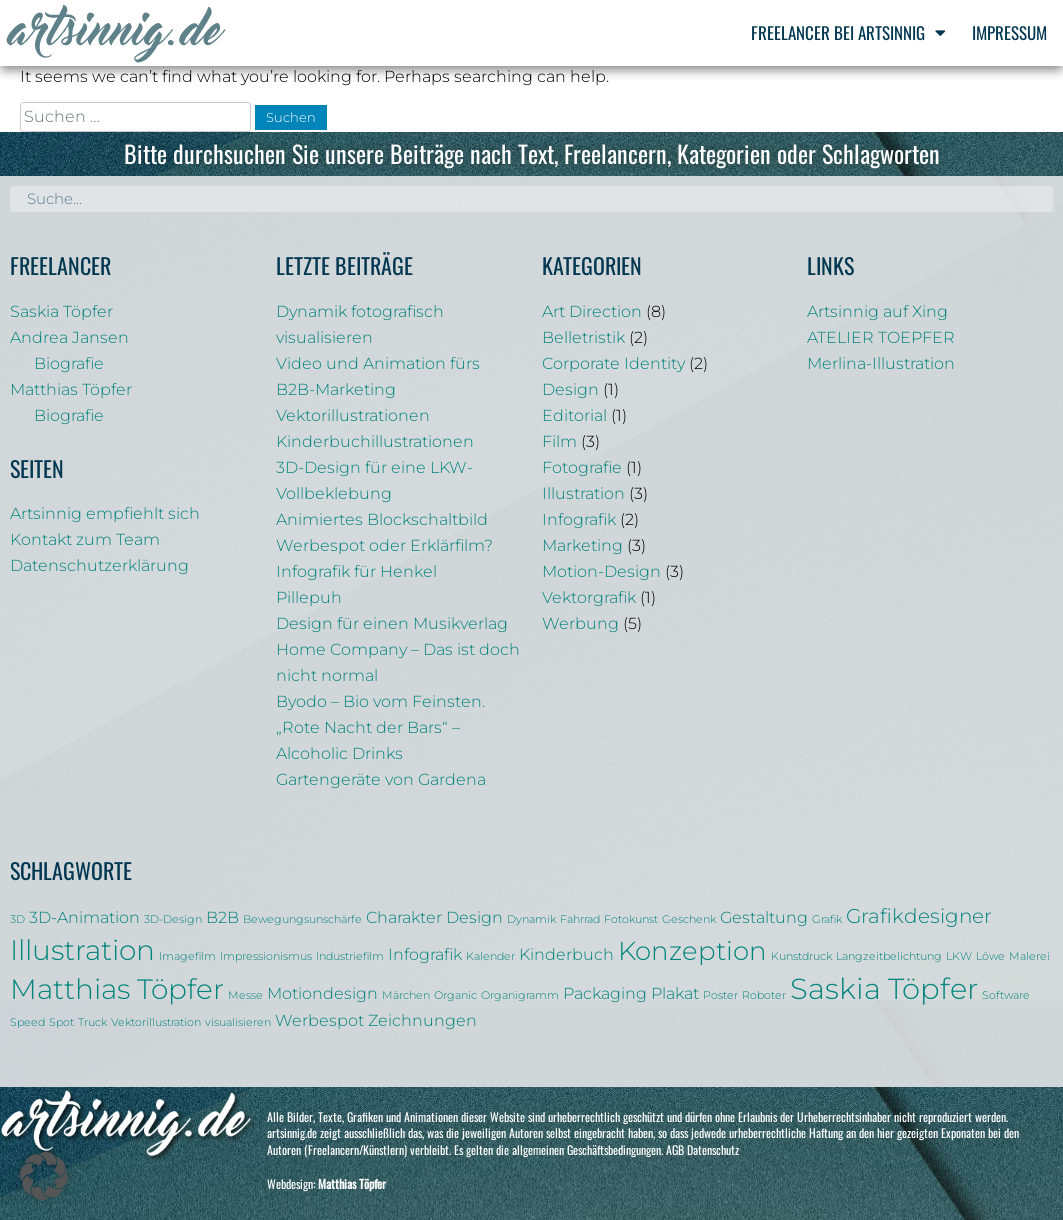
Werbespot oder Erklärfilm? (384, 545)
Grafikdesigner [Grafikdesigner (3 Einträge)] (919, 916)
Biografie (69, 363)
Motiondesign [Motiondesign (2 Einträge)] (322, 993)
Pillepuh (309, 597)
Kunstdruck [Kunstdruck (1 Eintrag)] (801, 956)
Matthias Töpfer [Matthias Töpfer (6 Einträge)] (117, 989)
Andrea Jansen (69, 337)
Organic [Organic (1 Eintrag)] (455, 995)
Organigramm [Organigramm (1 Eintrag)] (520, 995)
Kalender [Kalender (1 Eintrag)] (490, 956)
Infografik (579, 519)
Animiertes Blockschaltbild (382, 519)
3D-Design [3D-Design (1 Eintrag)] (173, 919)
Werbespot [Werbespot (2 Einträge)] (319, 1020)
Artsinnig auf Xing (877, 311)
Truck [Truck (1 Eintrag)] (92, 1022)
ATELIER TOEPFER (881, 337)
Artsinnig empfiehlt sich (105, 513)
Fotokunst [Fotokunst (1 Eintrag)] (631, 919)
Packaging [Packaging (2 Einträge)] (605, 993)
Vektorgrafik (589, 597)
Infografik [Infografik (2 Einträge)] (425, 954)
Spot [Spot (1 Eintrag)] (61, 1022)
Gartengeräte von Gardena (381, 779)
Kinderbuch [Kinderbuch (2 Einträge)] (566, 954)
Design (570, 389)
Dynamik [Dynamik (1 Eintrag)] (531, 919)
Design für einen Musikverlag (392, 623)
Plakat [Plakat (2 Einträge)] (675, 993)
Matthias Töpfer (71, 389)
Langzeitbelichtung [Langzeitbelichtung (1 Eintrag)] (889, 956)
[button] (44, 1176)
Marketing (582, 545)
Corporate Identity (613, 363)
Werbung (580, 623)
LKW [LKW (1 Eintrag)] (959, 956)
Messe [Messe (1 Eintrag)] (245, 995)
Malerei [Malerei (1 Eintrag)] (1029, 956)
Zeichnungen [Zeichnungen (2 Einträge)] (422, 1020)
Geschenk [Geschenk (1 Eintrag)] (689, 919)
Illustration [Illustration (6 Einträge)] (82, 950)
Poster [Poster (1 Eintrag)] (720, 995)
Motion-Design (601, 571)
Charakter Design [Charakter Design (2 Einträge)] (434, 917)
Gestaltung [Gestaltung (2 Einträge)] (764, 917)
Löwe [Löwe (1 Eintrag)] (990, 956)
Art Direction (592, 311)
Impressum (1009, 32)
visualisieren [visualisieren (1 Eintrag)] (238, 1022)
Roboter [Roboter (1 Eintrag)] (764, 995)
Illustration (583, 493)
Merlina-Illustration (881, 363)
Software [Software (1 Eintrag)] (1006, 995)
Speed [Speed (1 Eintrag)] (27, 1022)
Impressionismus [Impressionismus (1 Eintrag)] (266, 956)
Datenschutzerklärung (99, 565)
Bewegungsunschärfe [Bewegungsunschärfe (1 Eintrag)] (302, 919)
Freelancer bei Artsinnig (848, 32)
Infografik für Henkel (356, 571)
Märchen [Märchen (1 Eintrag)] (406, 995)
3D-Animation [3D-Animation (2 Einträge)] (84, 917)
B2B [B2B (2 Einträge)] (222, 917)
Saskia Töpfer (61, 311)
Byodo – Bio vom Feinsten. (380, 701)
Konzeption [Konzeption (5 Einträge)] (692, 950)
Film (559, 441)
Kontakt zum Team (85, 539)
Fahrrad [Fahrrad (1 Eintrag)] (580, 919)
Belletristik (583, 337)
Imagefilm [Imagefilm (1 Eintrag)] (187, 956)
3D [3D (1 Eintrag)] (17, 919)
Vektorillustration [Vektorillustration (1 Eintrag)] (156, 1022)
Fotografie (582, 467)
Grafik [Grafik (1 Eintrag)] (827, 919)
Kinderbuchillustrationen (375, 441)
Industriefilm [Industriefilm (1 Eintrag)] (350, 956)
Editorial (574, 415)
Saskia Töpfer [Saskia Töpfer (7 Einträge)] (884, 988)
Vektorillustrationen (353, 415)
